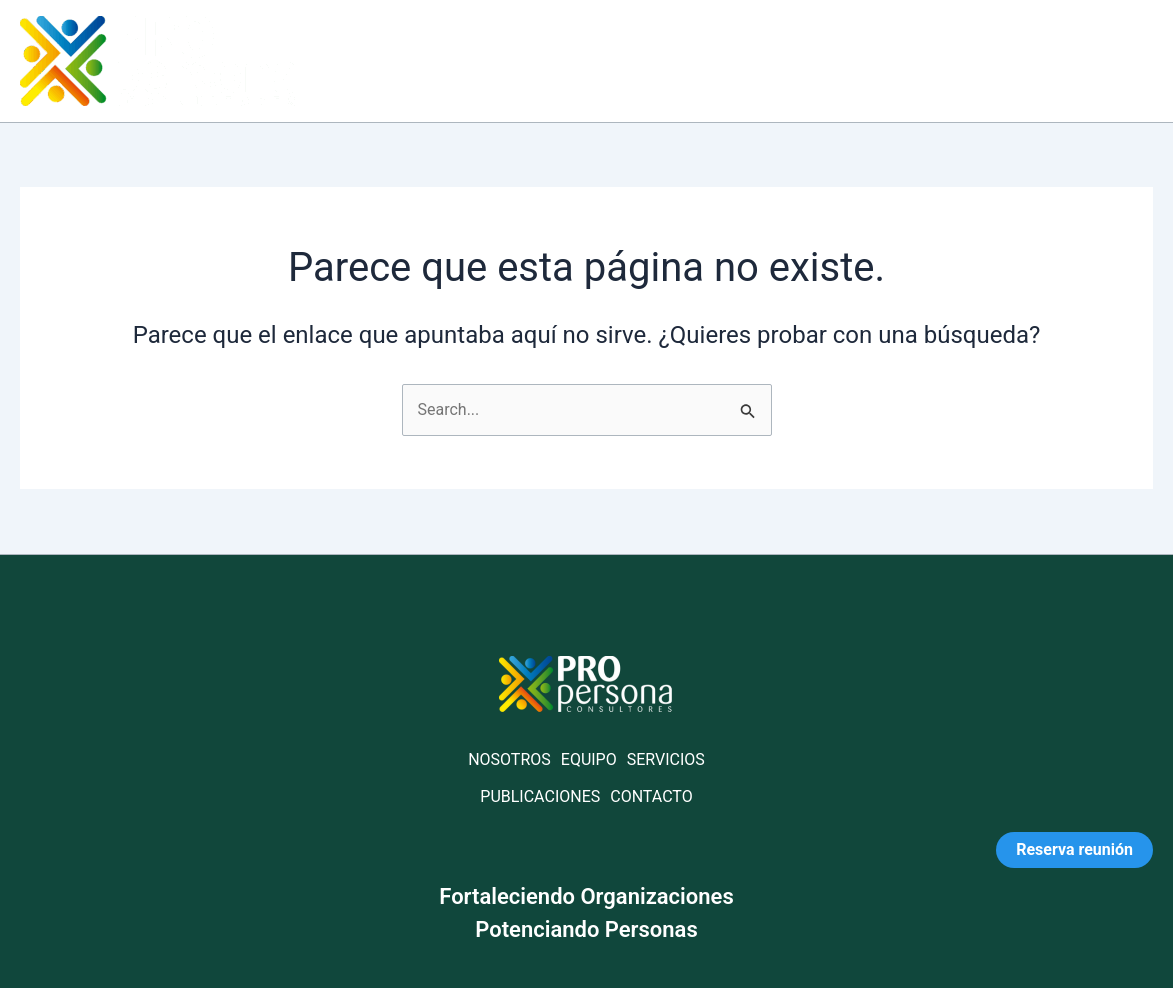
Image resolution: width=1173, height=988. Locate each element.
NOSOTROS (509, 759)
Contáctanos (1080, 60)
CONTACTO (651, 796)
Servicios (792, 60)
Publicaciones (928, 60)
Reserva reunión (1074, 849)
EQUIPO (589, 759)
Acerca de (672, 60)
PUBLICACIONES (540, 796)
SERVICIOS (666, 759)
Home (566, 60)
